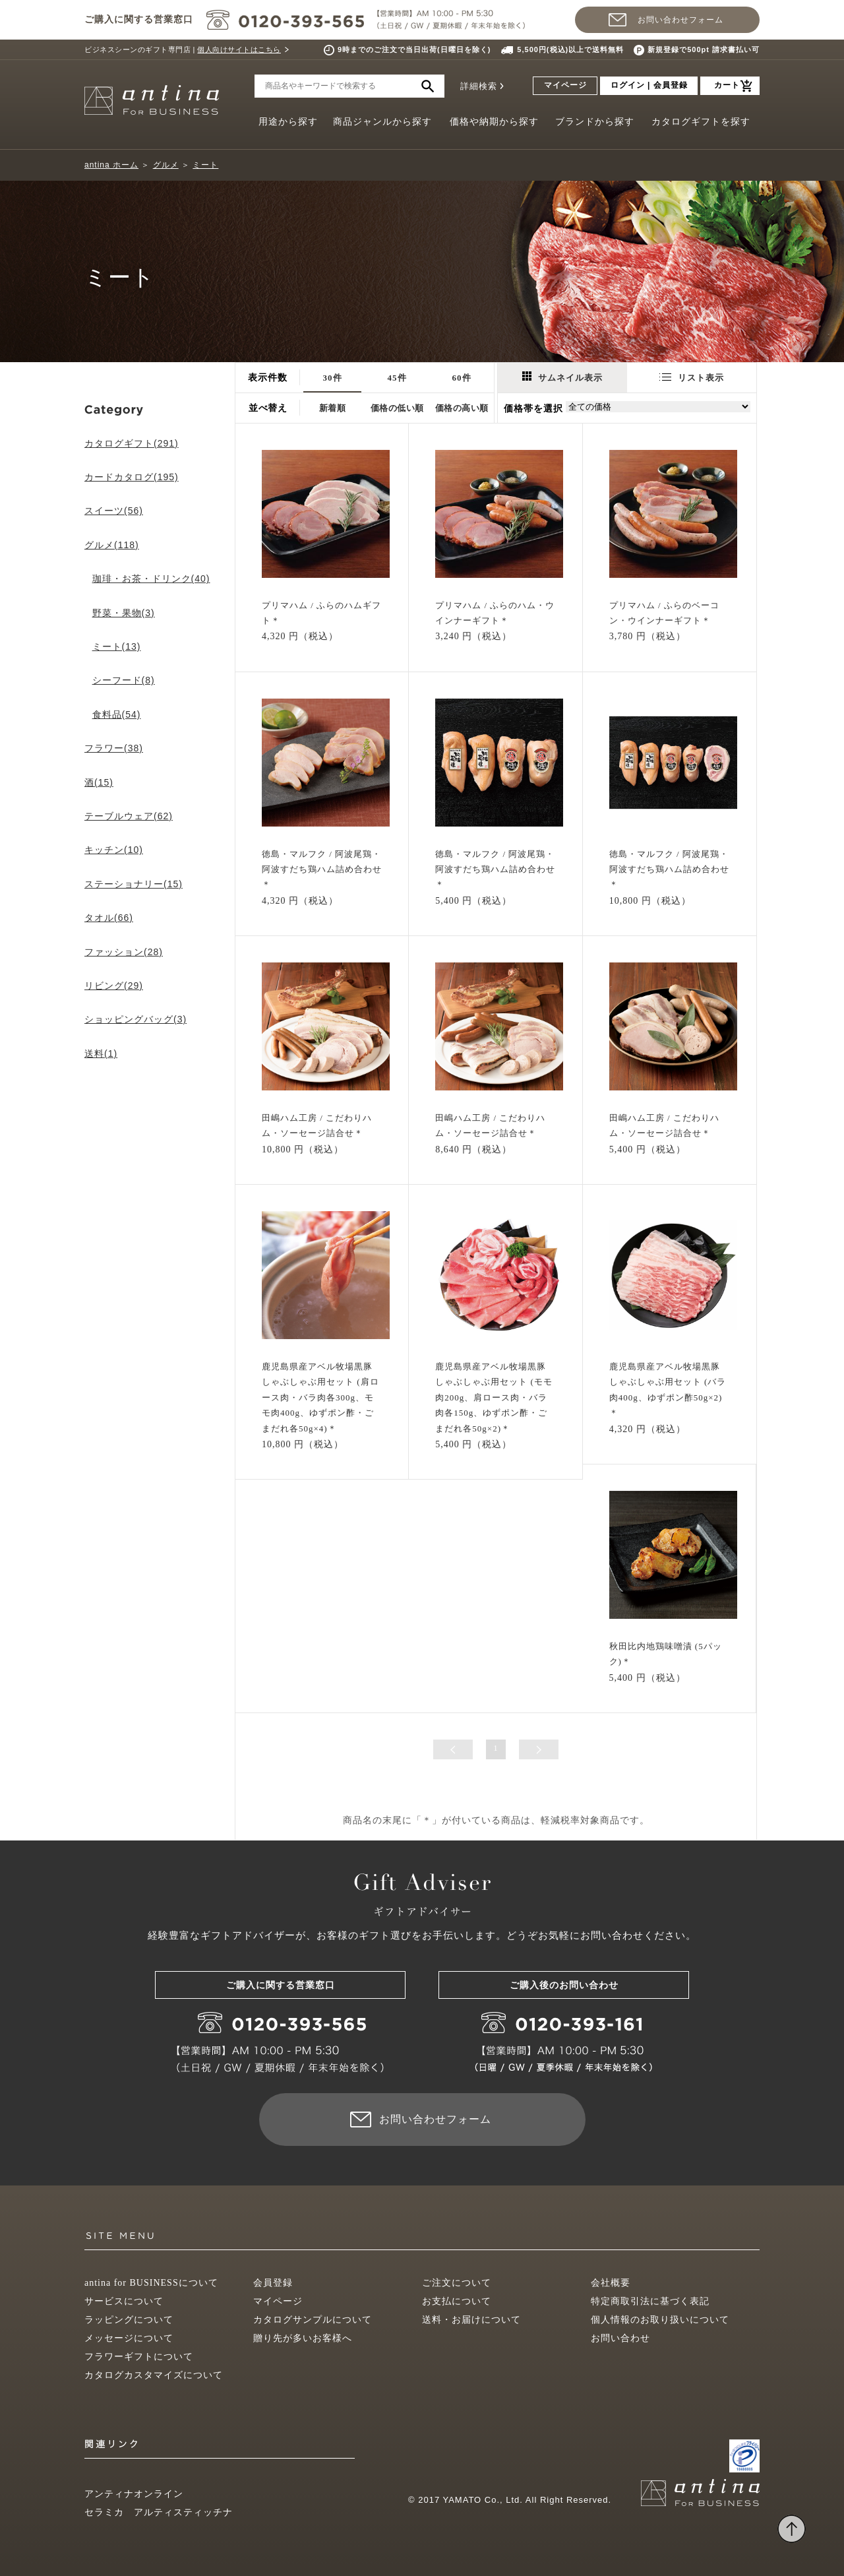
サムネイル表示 (562, 377)
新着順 (332, 408)
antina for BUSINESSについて (151, 2283)
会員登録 (273, 2283)
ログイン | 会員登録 (649, 85)
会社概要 (610, 2283)
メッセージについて (128, 2338)
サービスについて (124, 2301)
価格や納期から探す (494, 122)
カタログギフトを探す (700, 122)
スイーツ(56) (113, 510)
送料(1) (100, 1053)
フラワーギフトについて (138, 2357)
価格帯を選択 (533, 409)
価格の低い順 (397, 408)
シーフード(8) (123, 680)
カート (727, 85)
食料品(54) (116, 714)
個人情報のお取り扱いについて (660, 2320)
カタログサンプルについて (312, 2320)
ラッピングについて (128, 2320)
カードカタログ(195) (131, 477)
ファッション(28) (123, 952)
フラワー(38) (113, 748)
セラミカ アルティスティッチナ (158, 2512)
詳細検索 (478, 86)
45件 (397, 378)
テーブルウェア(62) (128, 816)
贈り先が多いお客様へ (302, 2338)
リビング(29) (113, 985)
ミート (205, 165)
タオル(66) (108, 917)
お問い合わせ (620, 2338)
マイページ (565, 85)
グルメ (166, 165)
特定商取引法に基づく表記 (650, 2301)
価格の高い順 (462, 408)
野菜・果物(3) (123, 613)
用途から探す (288, 122)
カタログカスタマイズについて (153, 2375)
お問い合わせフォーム (680, 19)
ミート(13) (116, 646)
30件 (332, 378)
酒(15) (98, 782)
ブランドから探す (594, 122)
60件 (461, 378)
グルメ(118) (111, 545)
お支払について (456, 2301)
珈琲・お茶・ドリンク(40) (151, 578)
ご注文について (456, 2283)
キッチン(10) (113, 849)
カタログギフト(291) (131, 443)
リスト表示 (691, 378)
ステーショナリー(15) (133, 884)
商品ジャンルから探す (382, 122)
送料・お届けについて (471, 2320)
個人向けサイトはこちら (239, 49)
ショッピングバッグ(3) (135, 1019)
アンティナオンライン (133, 2494)
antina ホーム (111, 165)
